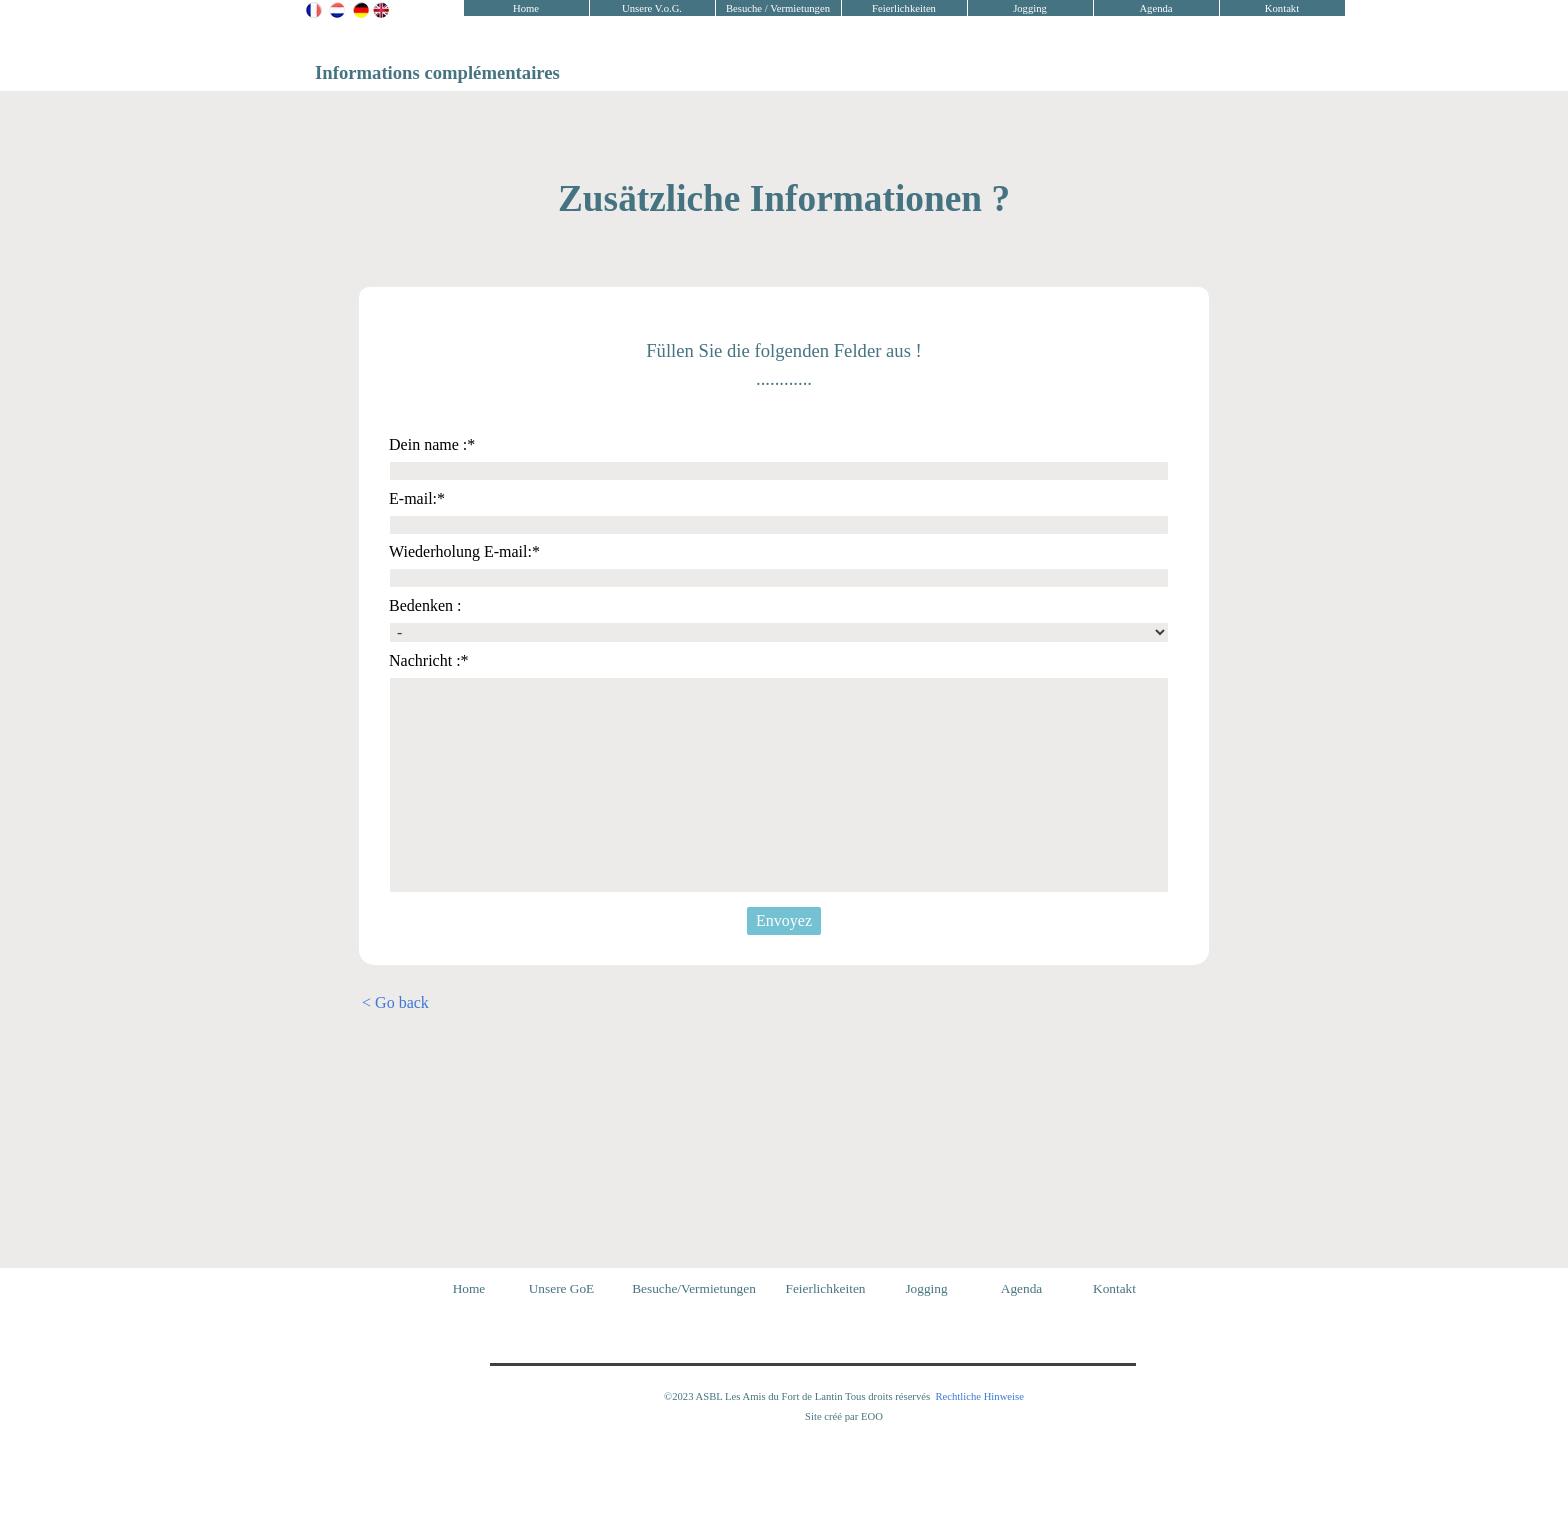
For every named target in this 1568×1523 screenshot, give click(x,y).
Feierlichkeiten (904, 8)
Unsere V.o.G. (652, 8)
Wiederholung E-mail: (464, 551)
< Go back (395, 1002)
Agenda (1155, 8)
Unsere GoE (562, 1288)
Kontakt (1282, 8)
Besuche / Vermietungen (778, 8)
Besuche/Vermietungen (694, 1288)
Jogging (1030, 8)
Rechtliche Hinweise (979, 1396)
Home (526, 8)
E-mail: (417, 498)
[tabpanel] (384, 11)
